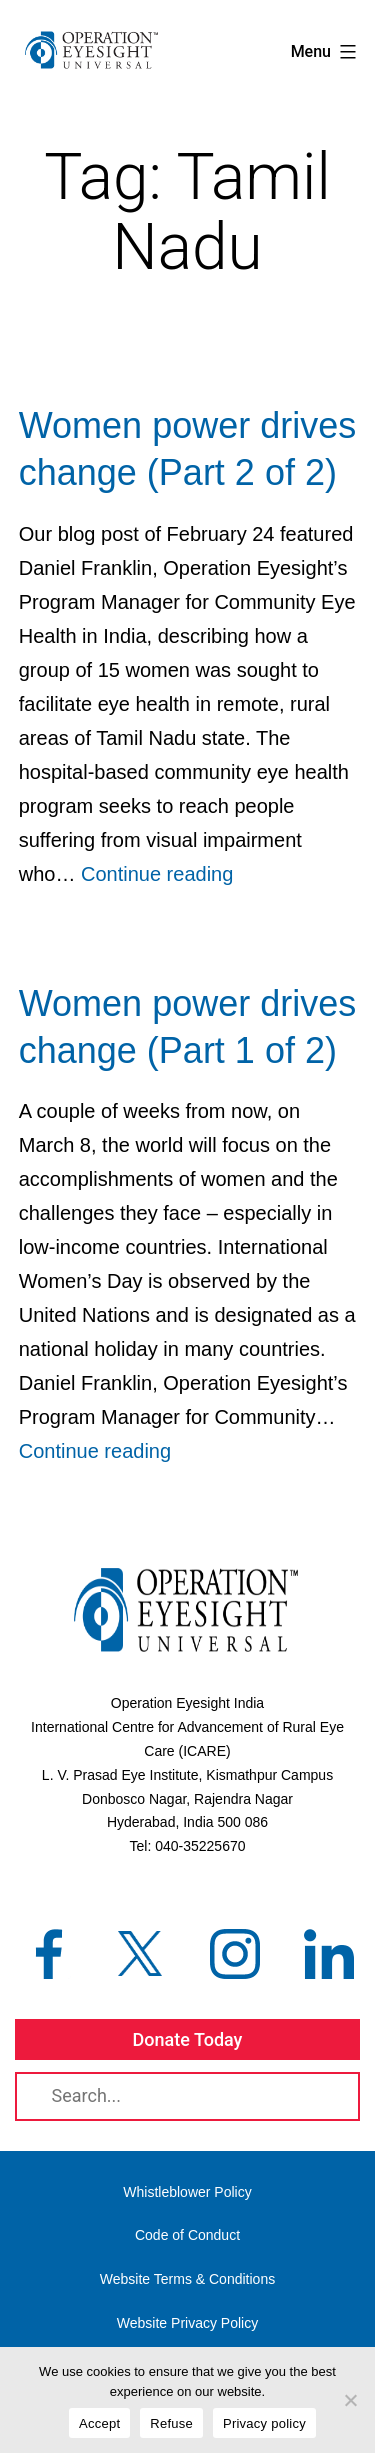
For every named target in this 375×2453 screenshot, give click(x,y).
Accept (99, 2423)
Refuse (171, 2423)
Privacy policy (264, 2423)
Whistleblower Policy (187, 2192)
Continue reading (157, 874)
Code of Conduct (187, 2235)
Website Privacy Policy (187, 2323)
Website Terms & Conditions (187, 2279)
